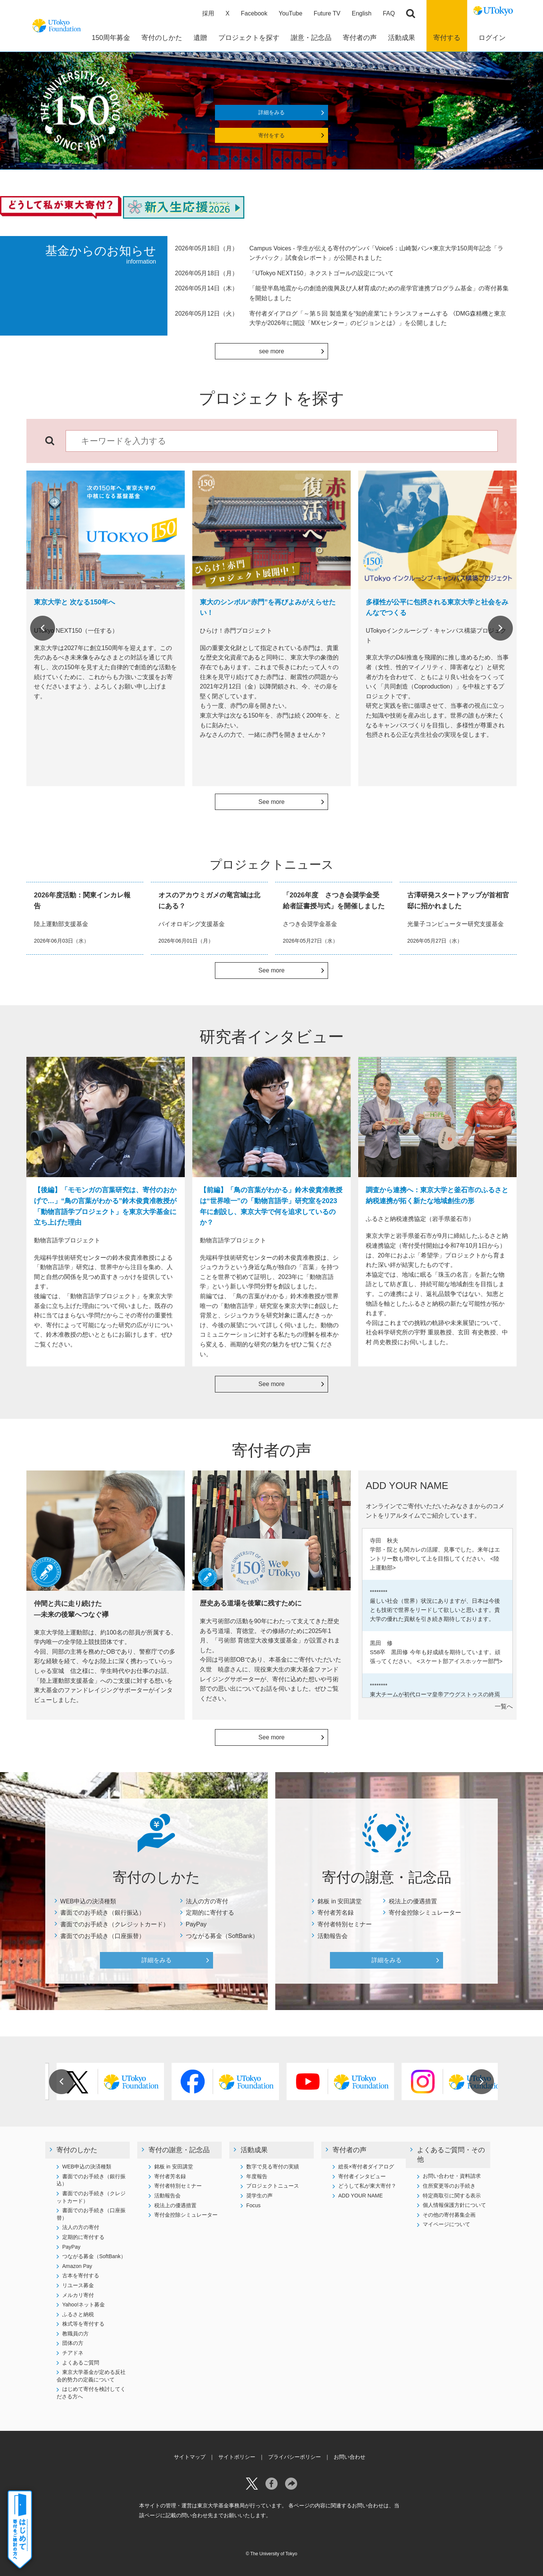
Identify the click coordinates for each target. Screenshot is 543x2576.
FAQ (389, 13)
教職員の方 (75, 2334)
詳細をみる (271, 112)
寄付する (446, 37)
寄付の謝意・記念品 (179, 2150)
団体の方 (72, 2343)
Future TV (327, 13)
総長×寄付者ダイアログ (366, 2167)
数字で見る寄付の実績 (272, 2167)
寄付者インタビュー (362, 2176)
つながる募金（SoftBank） (222, 1936)
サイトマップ (190, 2457)
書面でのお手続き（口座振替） (102, 1936)
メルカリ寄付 (78, 2295)
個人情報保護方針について (454, 2205)
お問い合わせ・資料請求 (452, 2176)
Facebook (254, 13)
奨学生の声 (259, 2196)
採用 (208, 13)
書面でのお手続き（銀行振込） (102, 1912)
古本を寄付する (80, 2275)
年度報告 (256, 2176)
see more (271, 351)
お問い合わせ (349, 2457)
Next (500, 628)
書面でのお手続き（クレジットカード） (114, 1924)
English (361, 13)
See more (271, 802)
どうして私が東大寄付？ (367, 2186)
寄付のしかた (77, 2150)
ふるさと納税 (78, 2314)
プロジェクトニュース (272, 2186)
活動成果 (254, 2150)
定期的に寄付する (210, 1912)
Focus (253, 2205)
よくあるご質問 (80, 2363)
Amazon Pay (77, 2266)
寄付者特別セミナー (345, 1924)
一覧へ (504, 1706)
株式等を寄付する (83, 2324)
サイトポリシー (236, 2457)
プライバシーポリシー (294, 2457)
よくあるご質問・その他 (451, 2154)
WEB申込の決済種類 (88, 1901)
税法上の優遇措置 (413, 1901)
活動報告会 (333, 1936)
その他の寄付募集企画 (449, 2215)
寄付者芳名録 (336, 1912)
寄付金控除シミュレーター (425, 1912)
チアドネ (72, 2353)
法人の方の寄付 (207, 1901)
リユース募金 (78, 2285)
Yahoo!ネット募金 (83, 2305)
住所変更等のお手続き (449, 2186)
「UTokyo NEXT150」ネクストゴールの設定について (321, 273)
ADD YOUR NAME (360, 2196)
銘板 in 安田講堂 (340, 1901)
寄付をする (271, 135)
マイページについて (446, 2224)
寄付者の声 (350, 2150)
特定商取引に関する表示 (452, 2196)
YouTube (290, 13)
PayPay (196, 1924)
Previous (42, 628)
